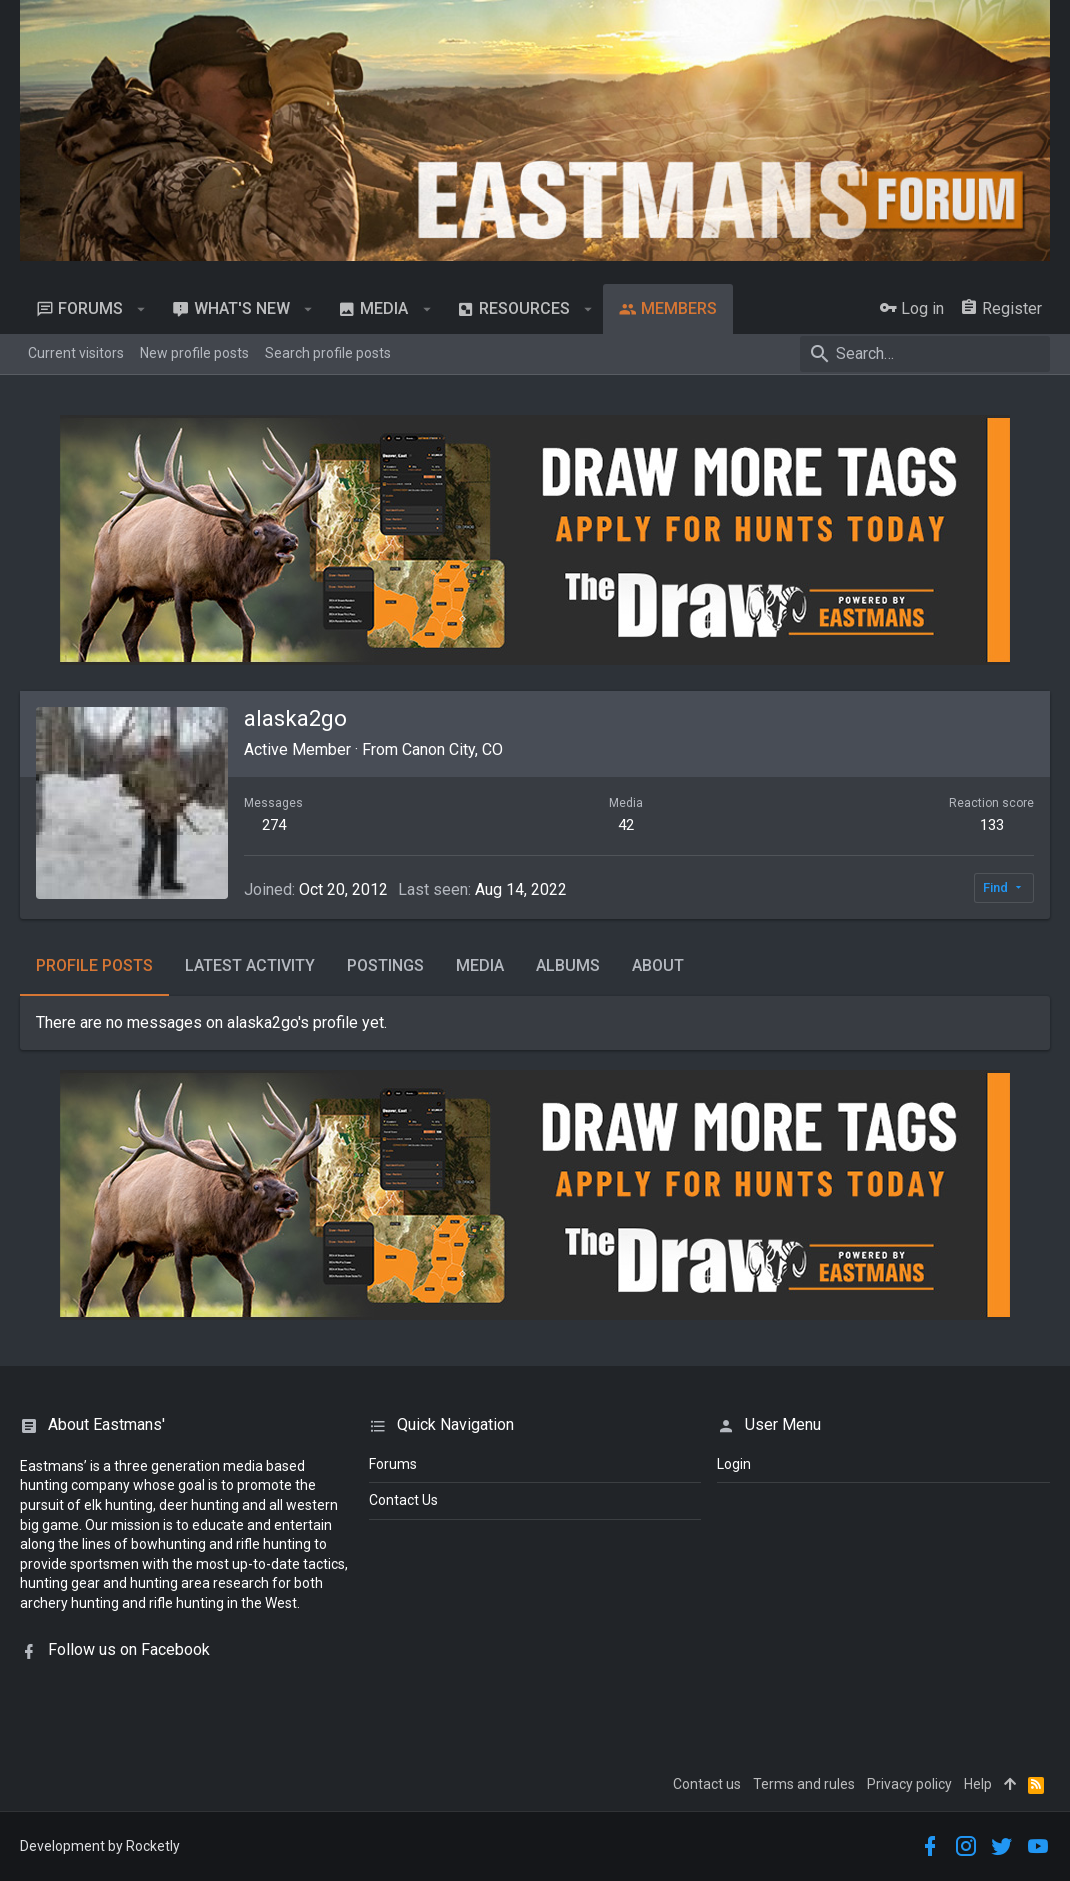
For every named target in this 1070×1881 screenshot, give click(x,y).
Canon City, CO (452, 749)
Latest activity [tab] (250, 965)
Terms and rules (804, 1784)
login (734, 1464)
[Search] (925, 354)
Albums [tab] (568, 965)
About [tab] (658, 965)
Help (978, 1784)
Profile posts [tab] (94, 965)
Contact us (707, 1784)
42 (626, 825)
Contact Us (403, 1500)
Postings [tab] (385, 965)
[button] (141, 309)
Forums (393, 1464)
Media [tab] (480, 965)
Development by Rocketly (100, 1846)
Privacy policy (909, 1784)
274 (274, 825)
